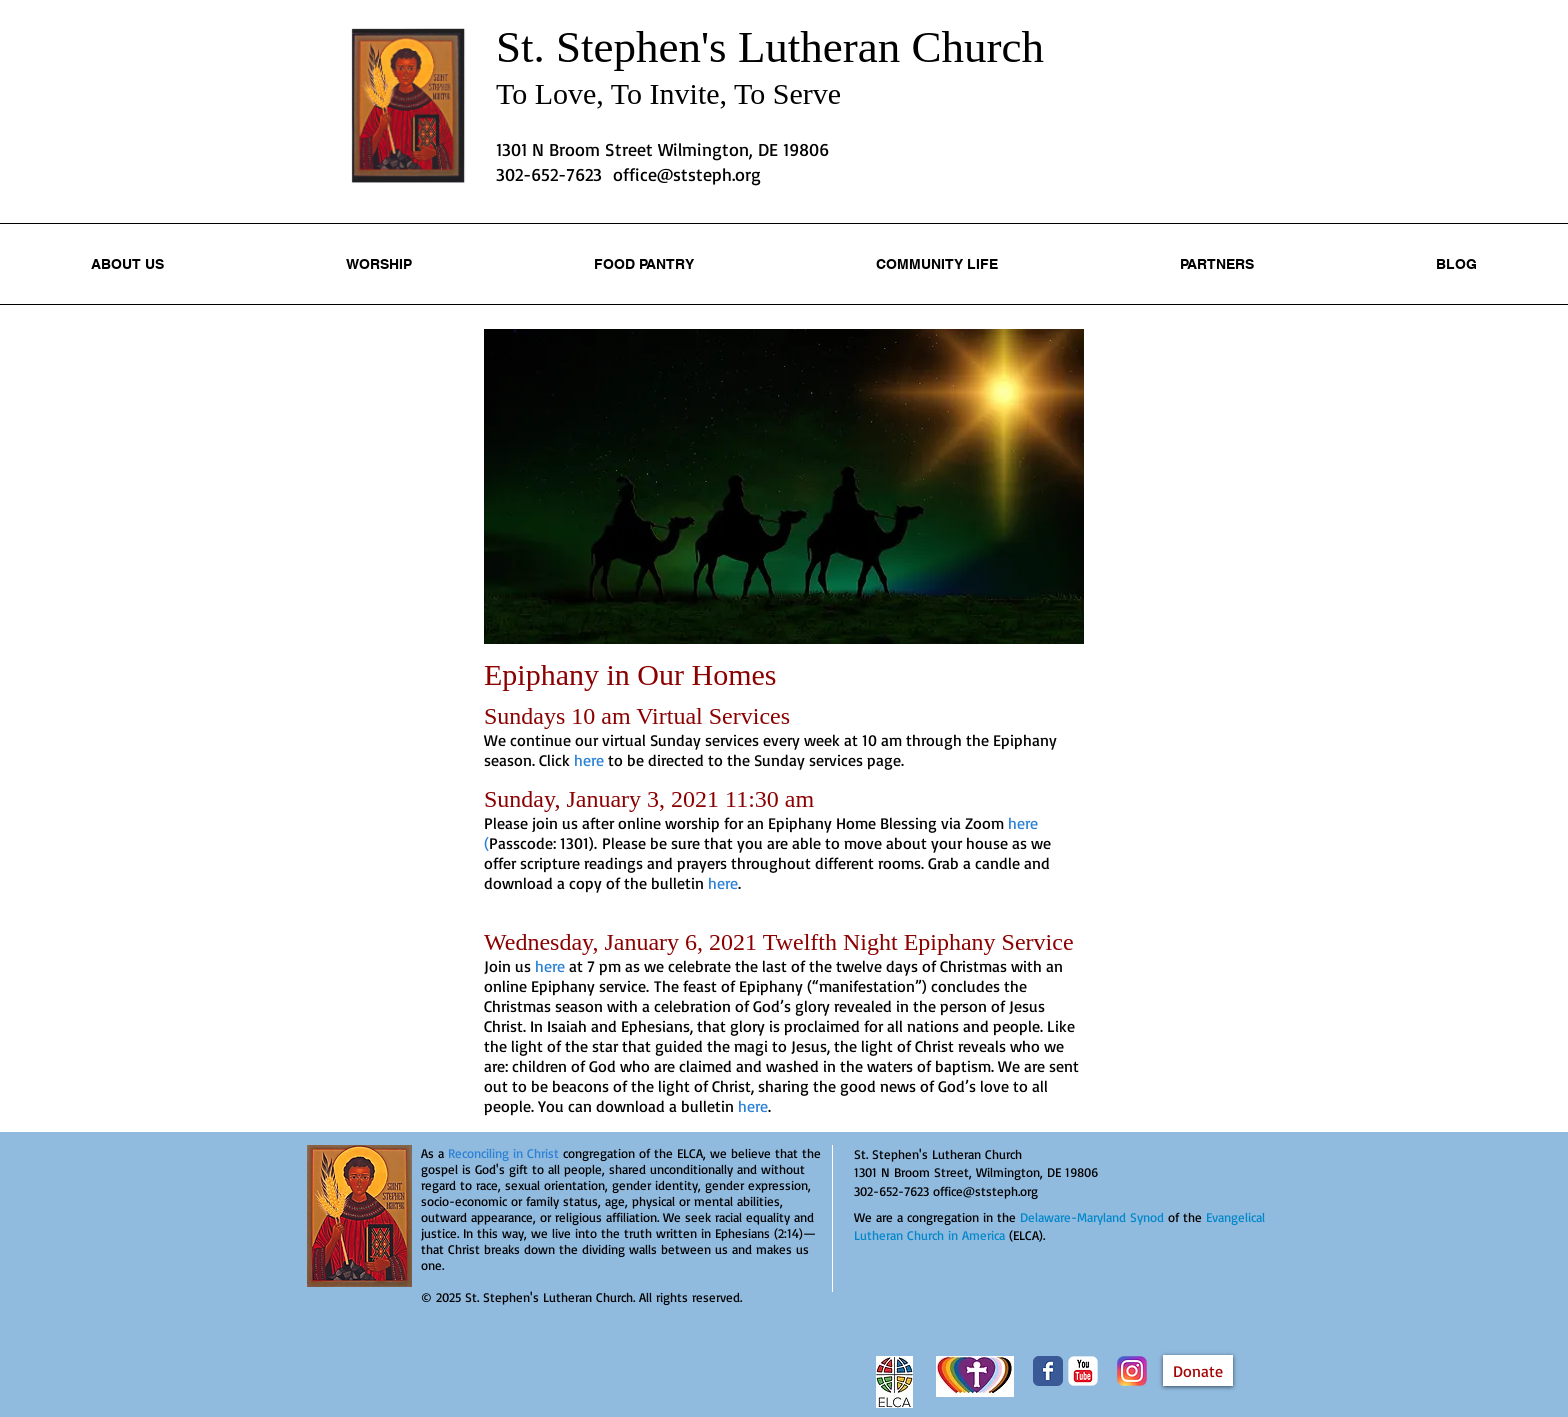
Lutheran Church (891, 47)
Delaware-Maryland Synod (1092, 1217)
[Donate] (1198, 1370)
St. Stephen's (617, 47)
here (550, 966)
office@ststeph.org (687, 174)
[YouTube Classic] (1083, 1371)
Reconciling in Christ (503, 1153)
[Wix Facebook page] (1048, 1371)
